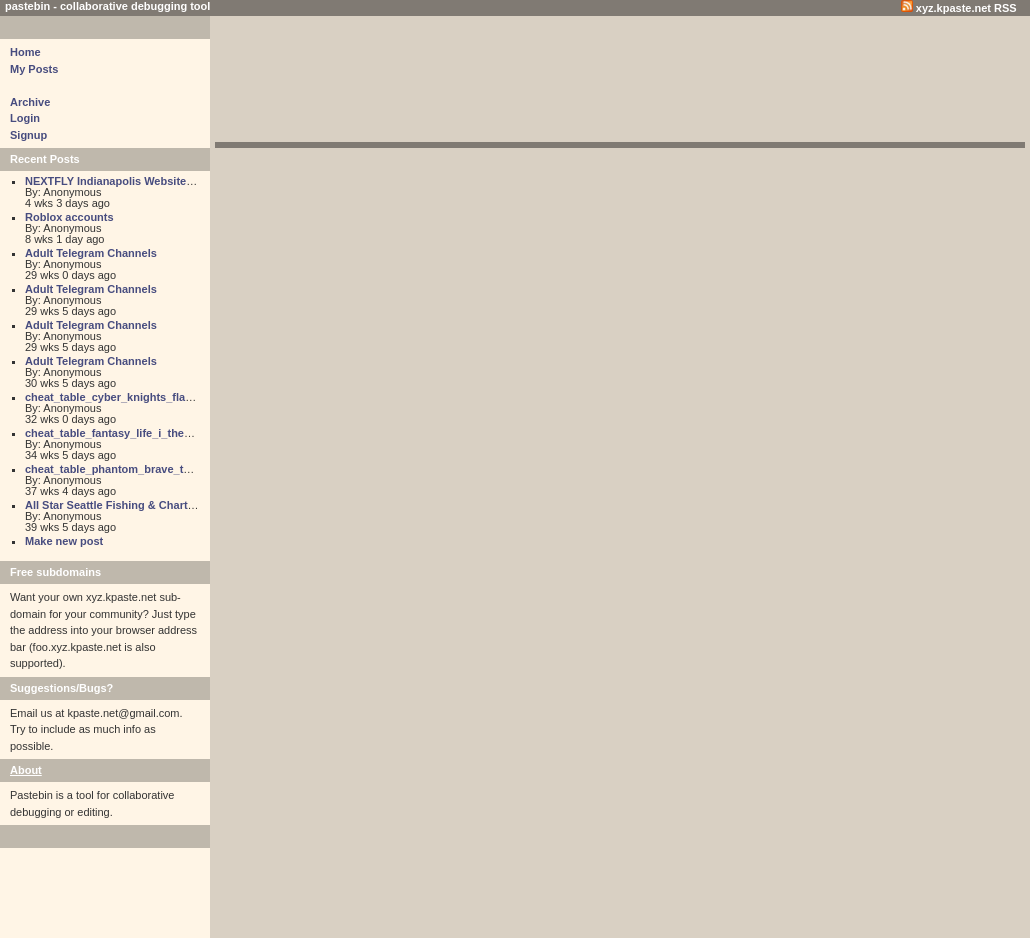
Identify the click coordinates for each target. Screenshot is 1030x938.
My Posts (34, 69)
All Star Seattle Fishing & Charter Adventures (143, 505)
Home (25, 52)
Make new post (64, 541)
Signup (28, 135)
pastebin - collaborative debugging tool (107, 6)
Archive (30, 102)
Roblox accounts (69, 217)
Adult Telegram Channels (91, 253)
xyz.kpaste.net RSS (959, 8)
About (26, 770)
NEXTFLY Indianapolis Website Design (125, 181)
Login (25, 118)
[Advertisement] (620, 82)
